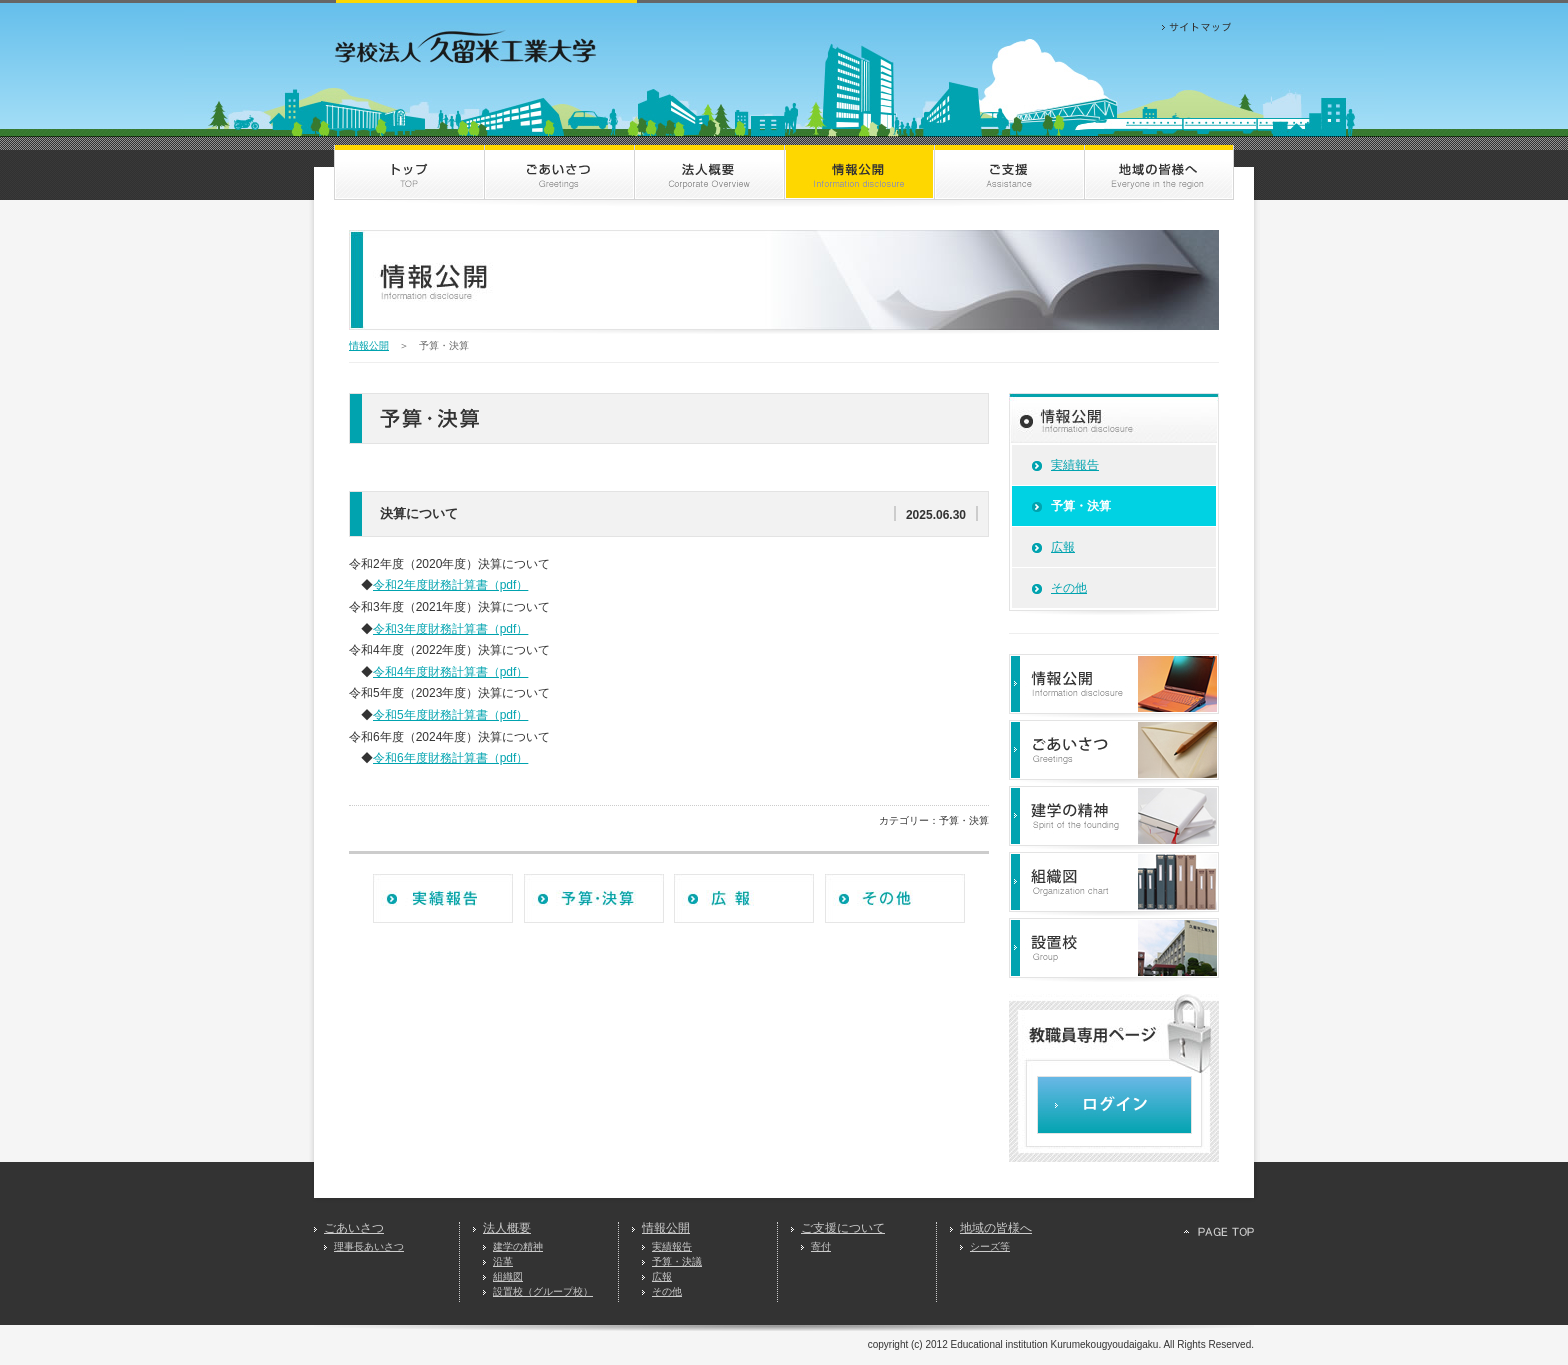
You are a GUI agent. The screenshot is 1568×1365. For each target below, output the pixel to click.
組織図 (508, 1276)
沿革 (503, 1261)
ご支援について (843, 1228)
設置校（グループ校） (543, 1291)
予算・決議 (677, 1261)
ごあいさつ (354, 1228)
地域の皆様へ (996, 1228)
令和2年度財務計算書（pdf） (450, 585)
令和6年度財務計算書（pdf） (450, 758)
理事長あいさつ (369, 1246)
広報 (1063, 547)
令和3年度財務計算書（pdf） (450, 629)
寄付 (821, 1246)
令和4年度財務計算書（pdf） (450, 672)
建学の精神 (518, 1246)
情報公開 (369, 345)
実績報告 (1075, 465)
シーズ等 (990, 1246)
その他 (1069, 588)
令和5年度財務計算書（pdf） (450, 715)
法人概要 (507, 1228)
